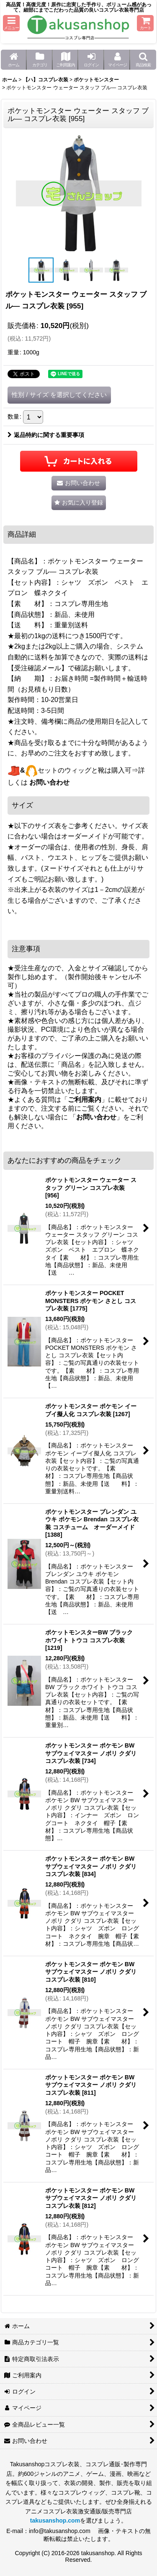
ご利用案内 (84, 1099)
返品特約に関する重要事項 (46, 435)
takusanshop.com (55, 2520)
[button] (11, 23)
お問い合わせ (49, 782)
